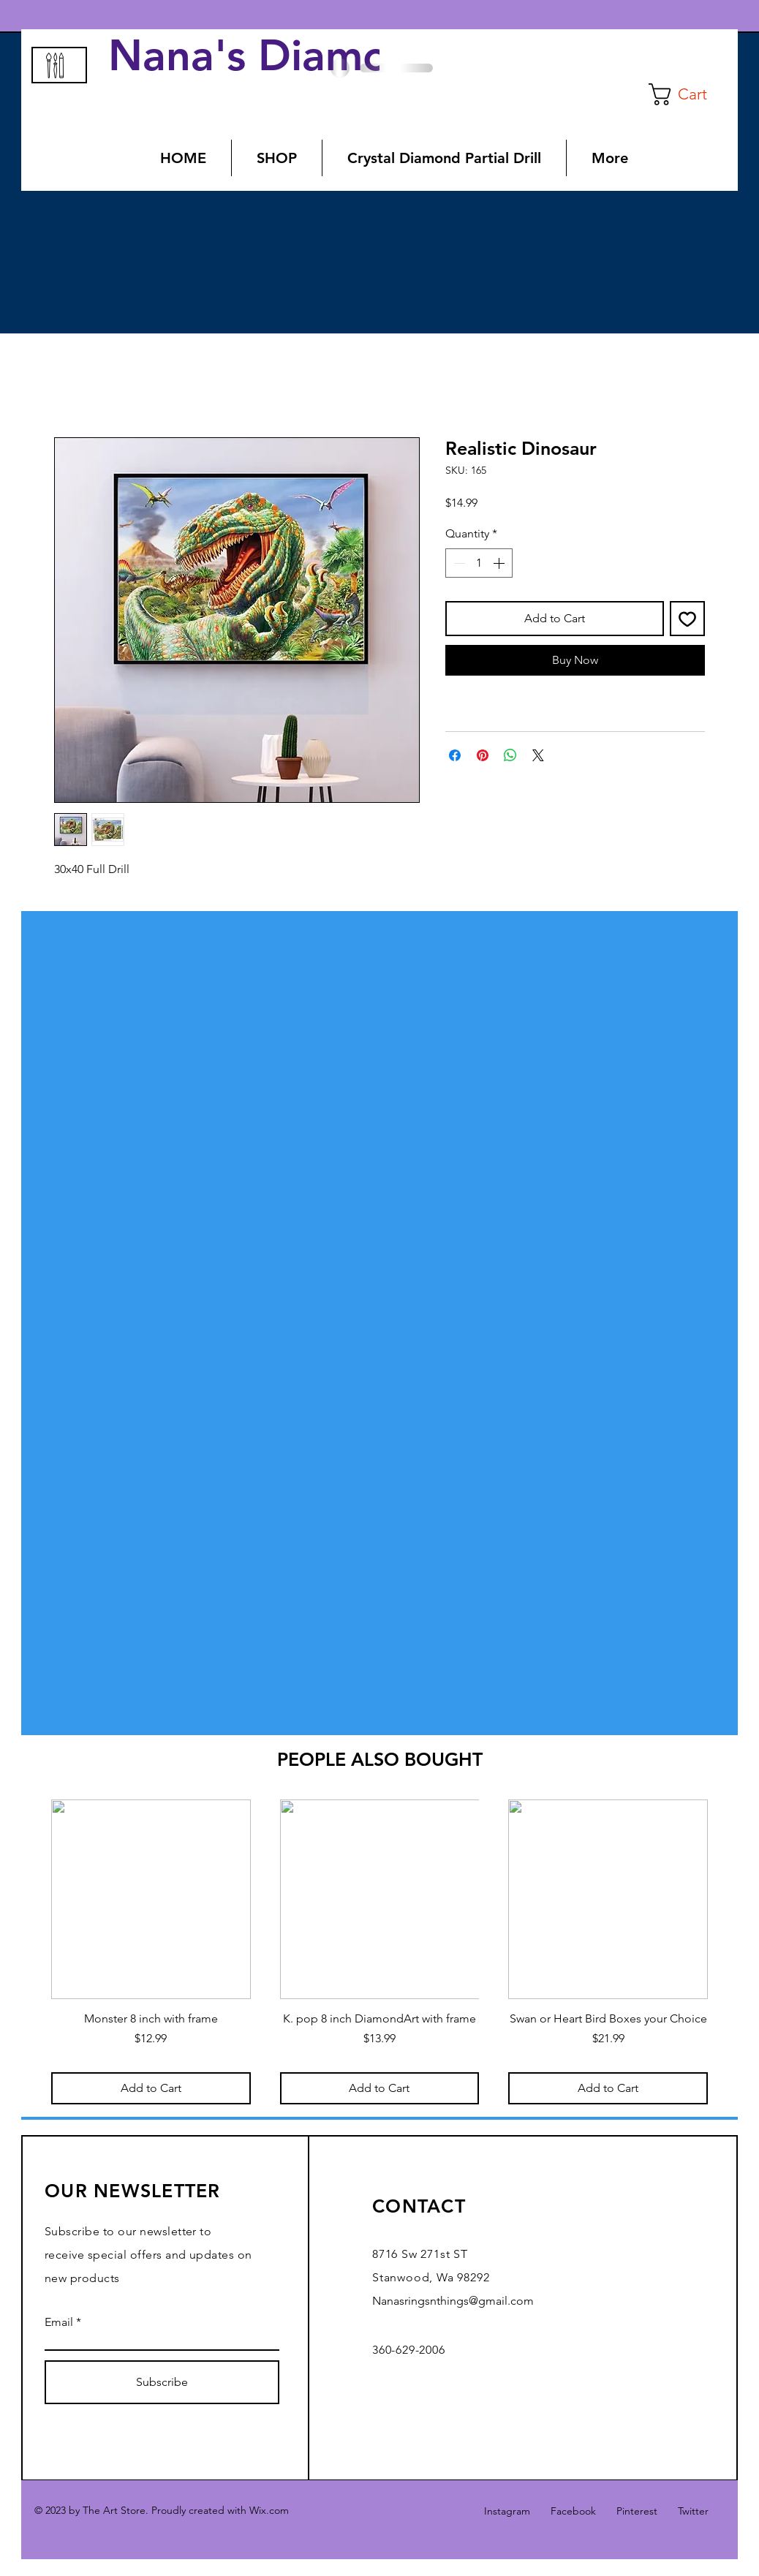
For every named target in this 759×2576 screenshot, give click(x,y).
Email (59, 2322)
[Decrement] (458, 563)
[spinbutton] (479, 563)
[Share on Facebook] (455, 755)
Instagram (507, 2511)
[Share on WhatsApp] (510, 755)
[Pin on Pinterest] (482, 755)
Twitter (693, 2511)
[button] (690, 94)
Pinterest (636, 2511)
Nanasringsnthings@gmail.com (453, 2301)
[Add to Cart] (151, 2088)
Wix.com (269, 2510)
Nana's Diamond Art (319, 55)
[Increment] (500, 563)
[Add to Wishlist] (687, 618)
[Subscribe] (162, 2382)
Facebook (573, 2511)
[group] (379, 1952)
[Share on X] (538, 755)
